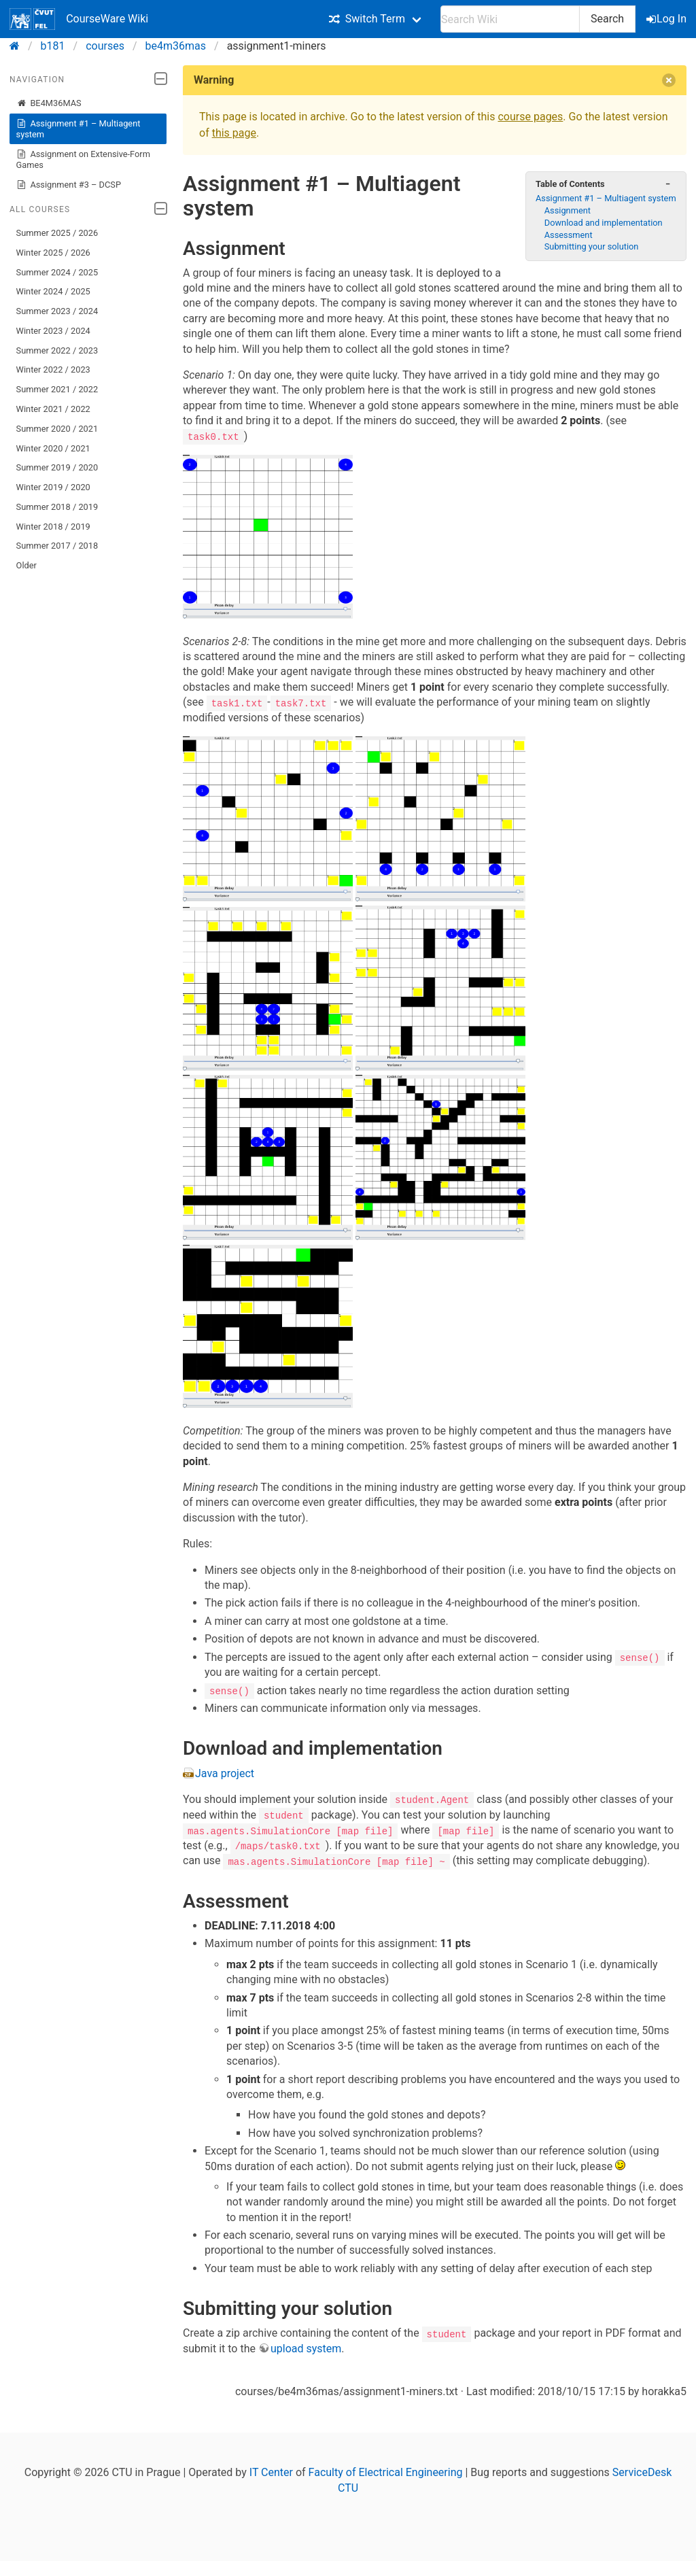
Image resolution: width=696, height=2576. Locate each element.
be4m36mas (175, 45)
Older (26, 565)
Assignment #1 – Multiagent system (78, 128)
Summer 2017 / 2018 (57, 545)
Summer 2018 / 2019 (57, 507)
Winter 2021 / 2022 (53, 409)
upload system (306, 2347)
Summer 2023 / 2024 (57, 311)
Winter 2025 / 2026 (53, 252)
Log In (667, 18)
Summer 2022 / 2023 (57, 350)
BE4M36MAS (49, 103)
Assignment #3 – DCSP (68, 184)
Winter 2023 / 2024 (53, 331)
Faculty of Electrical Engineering (386, 2471)
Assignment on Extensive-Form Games (83, 159)
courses (105, 45)
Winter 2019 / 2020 (53, 487)
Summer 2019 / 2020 (57, 467)
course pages (530, 116)
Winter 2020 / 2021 (53, 448)
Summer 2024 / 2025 (57, 272)
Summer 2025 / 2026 (57, 233)
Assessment (568, 235)
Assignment (567, 210)
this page (234, 132)
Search (607, 18)
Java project (224, 1772)
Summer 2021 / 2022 (57, 389)
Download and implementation (603, 223)
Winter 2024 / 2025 (53, 291)
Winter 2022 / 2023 (53, 369)
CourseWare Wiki (79, 19)
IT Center (271, 2471)
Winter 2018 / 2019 (53, 526)
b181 (53, 45)
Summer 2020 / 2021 (57, 429)
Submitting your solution (591, 246)
